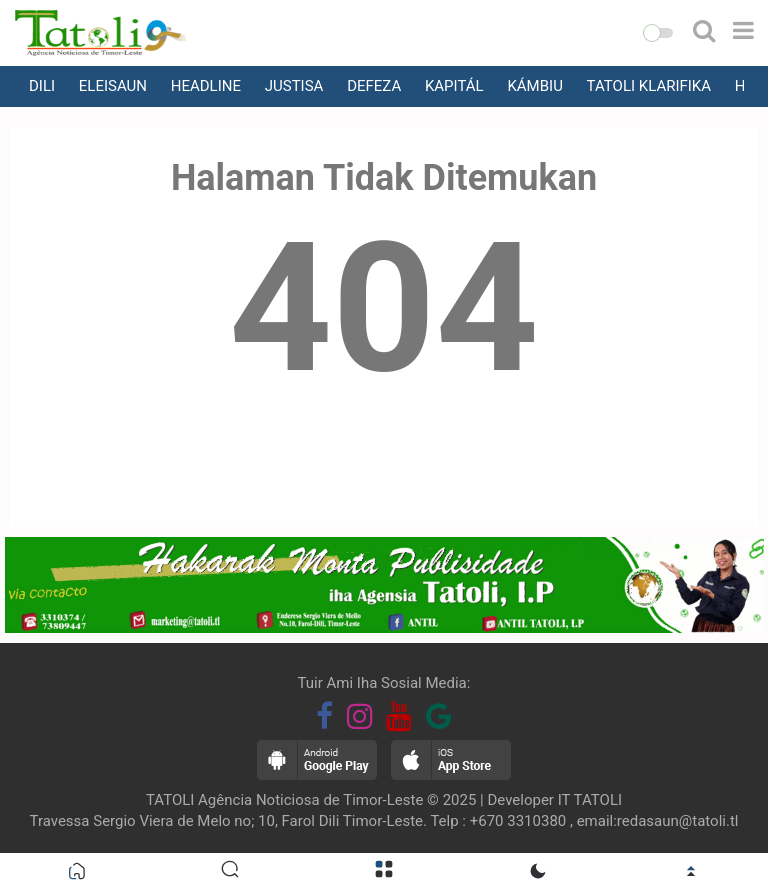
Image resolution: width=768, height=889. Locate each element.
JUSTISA (294, 86)
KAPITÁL (454, 86)
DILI (42, 86)
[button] (658, 33)
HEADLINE (206, 86)
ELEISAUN (113, 86)
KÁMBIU (534, 86)
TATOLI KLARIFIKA (649, 86)
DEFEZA (374, 86)
